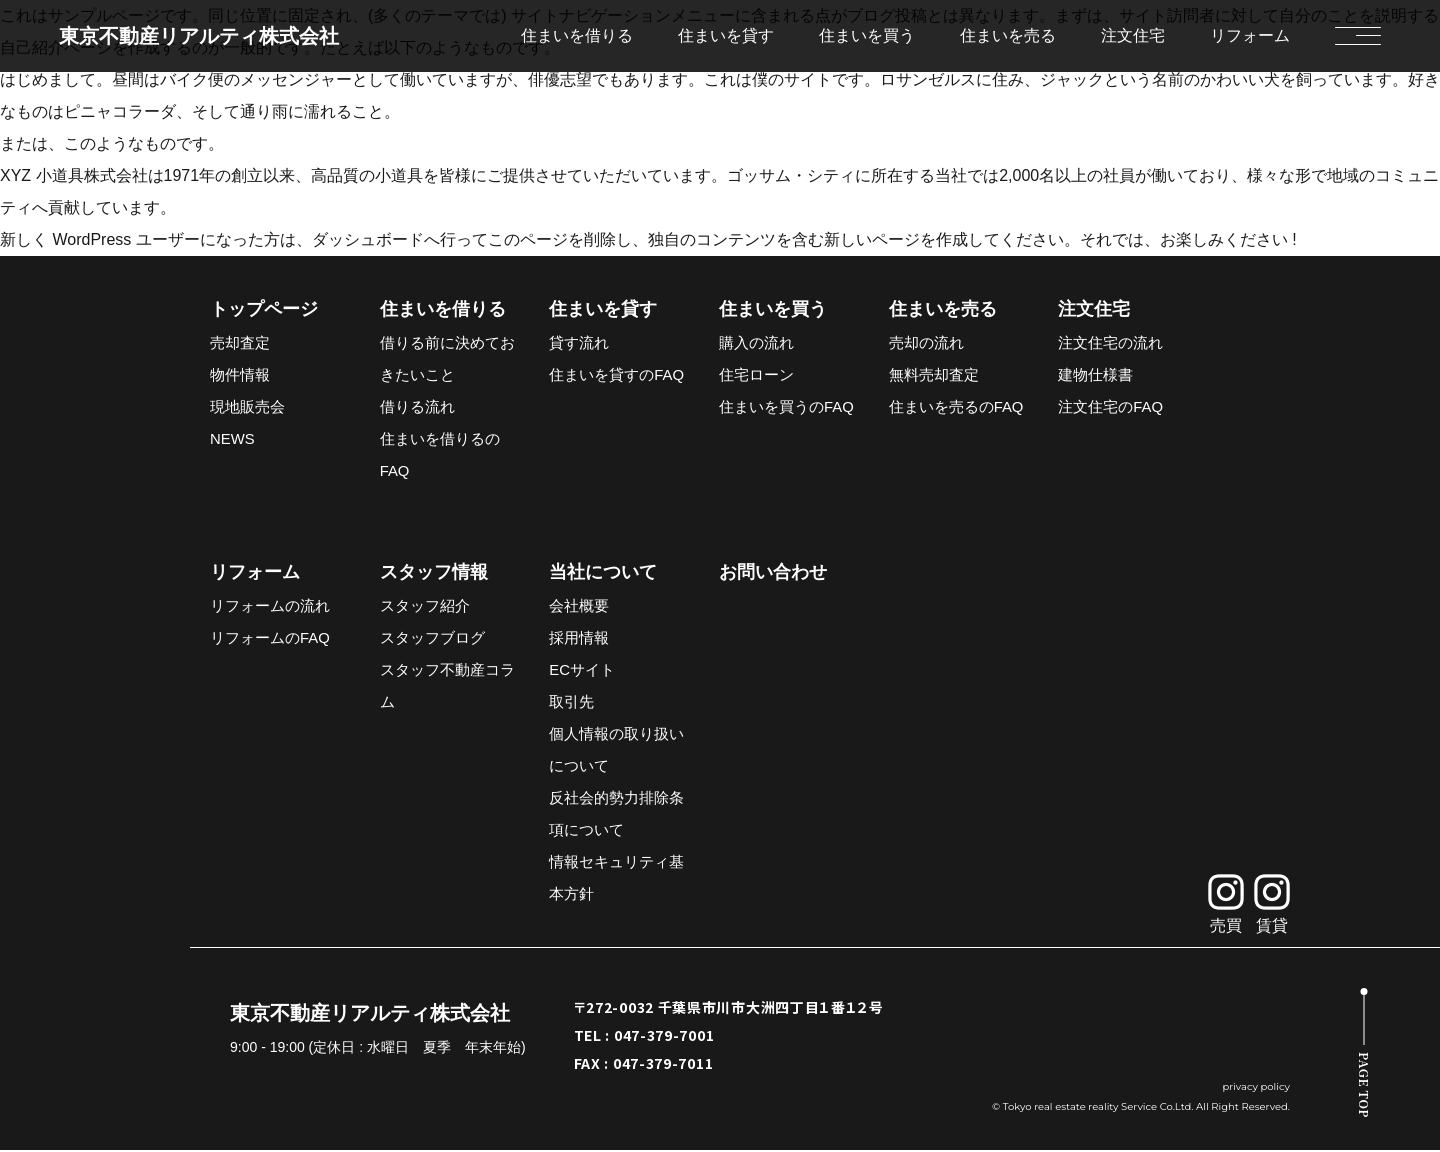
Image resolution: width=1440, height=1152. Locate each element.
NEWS (232, 439)
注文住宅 (1133, 35)
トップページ (264, 310)
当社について (603, 574)
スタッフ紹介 (425, 607)
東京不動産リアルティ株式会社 (199, 36)
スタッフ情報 (434, 574)
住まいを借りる (443, 310)
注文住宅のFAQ (1110, 407)
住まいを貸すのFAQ (616, 375)
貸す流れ (579, 343)
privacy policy (1256, 1088)
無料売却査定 (934, 375)
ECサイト (582, 671)
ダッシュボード (368, 239)
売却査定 (240, 343)
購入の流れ (756, 343)
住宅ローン (756, 375)
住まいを (577, 35)
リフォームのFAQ (270, 639)
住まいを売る (943, 310)
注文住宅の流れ (1110, 343)
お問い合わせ (773, 574)
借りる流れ (417, 407)
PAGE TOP (1364, 1086)
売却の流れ (926, 343)
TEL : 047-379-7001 (644, 1037)
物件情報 (240, 375)
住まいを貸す (603, 310)
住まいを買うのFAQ (786, 407)
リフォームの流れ (270, 607)
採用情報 (579, 639)
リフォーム (1250, 35)
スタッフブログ (432, 639)
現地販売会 (247, 407)
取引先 (571, 703)
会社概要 (579, 607)
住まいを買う (773, 310)
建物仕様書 (1095, 375)
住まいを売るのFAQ (956, 407)
